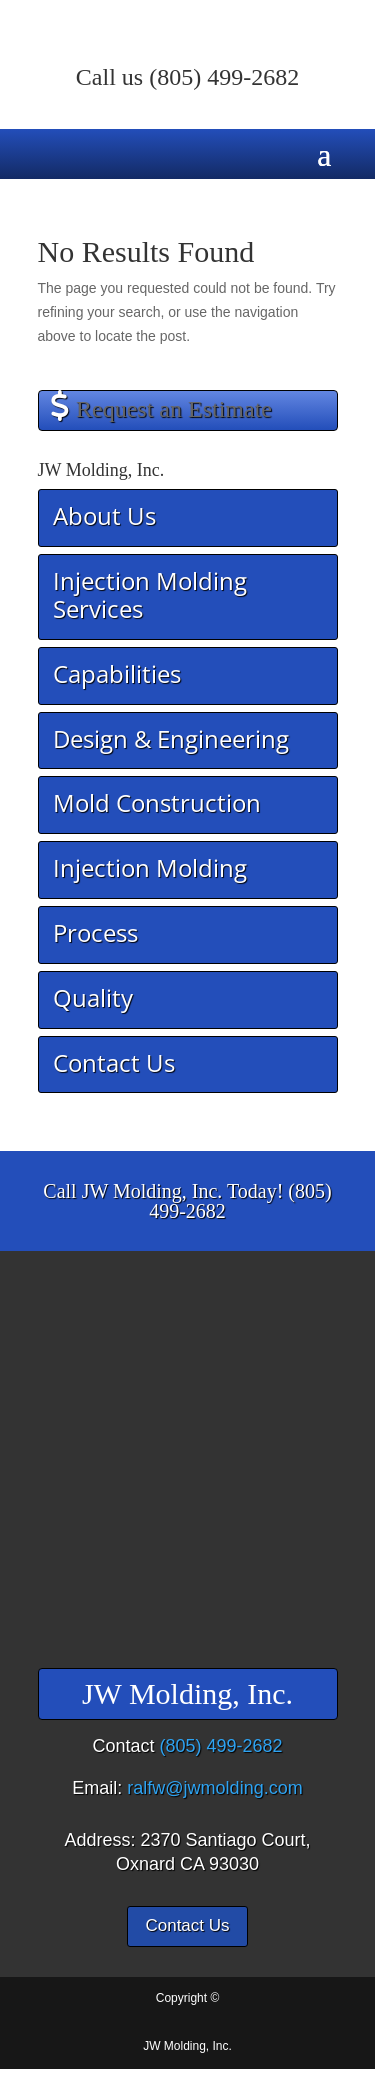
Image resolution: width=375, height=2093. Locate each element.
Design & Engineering (171, 738)
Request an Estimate (174, 409)
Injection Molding (150, 867)
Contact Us (114, 1062)
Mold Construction (157, 802)
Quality (93, 997)
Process (95, 932)
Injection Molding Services (150, 594)
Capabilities (117, 673)
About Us (104, 515)
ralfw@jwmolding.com (214, 1788)
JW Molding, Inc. (187, 2046)
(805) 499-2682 (224, 77)
